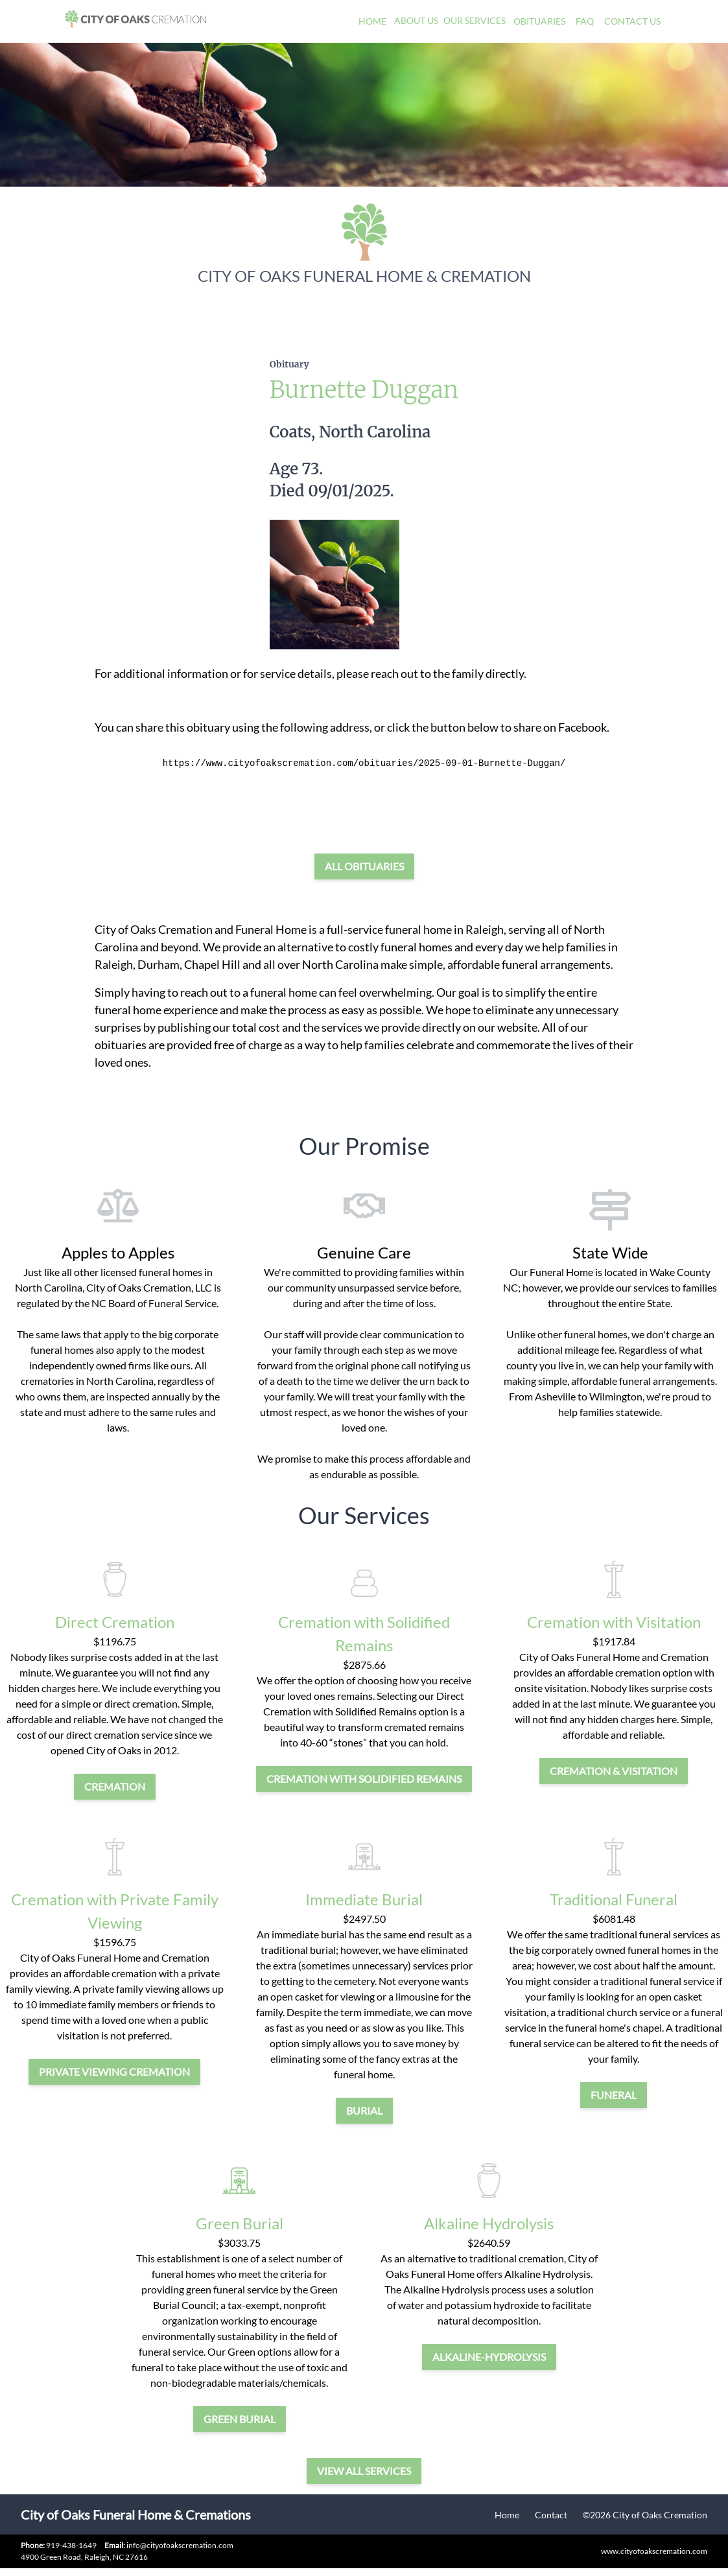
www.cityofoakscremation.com (654, 2551)
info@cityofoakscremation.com (168, 2545)
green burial (240, 2419)
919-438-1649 (71, 2545)
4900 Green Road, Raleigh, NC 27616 (84, 2557)
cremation (114, 1786)
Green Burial (239, 2223)
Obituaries (539, 21)
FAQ (585, 21)
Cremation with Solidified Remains (364, 1633)
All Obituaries (364, 866)
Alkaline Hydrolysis (489, 2223)
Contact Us (632, 21)
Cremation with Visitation (614, 1621)
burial (364, 2110)
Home (372, 21)
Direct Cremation (114, 1621)
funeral (614, 2095)
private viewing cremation (114, 2071)
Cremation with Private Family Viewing (114, 1911)
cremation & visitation (613, 1771)
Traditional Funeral (613, 1899)
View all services (364, 2471)
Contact (551, 2514)
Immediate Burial (364, 1899)
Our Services (474, 20)
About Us (416, 20)
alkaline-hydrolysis (489, 2356)
